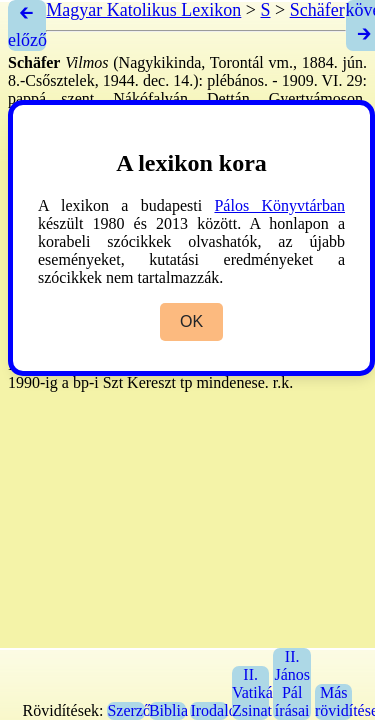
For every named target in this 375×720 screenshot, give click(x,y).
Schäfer (317, 10)
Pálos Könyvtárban (279, 205)
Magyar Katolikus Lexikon (143, 10)
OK (191, 321)
